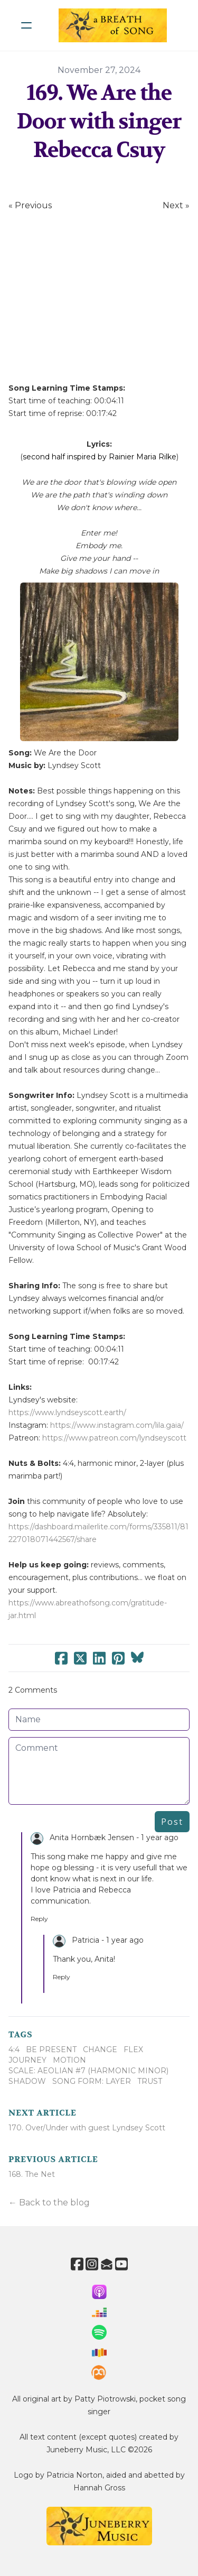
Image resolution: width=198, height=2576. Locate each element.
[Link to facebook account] (77, 2264)
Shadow (27, 2081)
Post (172, 1821)
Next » (176, 205)
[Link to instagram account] (92, 2264)
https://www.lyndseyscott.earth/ (67, 1412)
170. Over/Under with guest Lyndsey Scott (86, 2127)
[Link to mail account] (106, 2264)
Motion (69, 2060)
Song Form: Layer (91, 2081)
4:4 (14, 2049)
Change (100, 2049)
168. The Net (31, 2174)
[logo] (112, 25)
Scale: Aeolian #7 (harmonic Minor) (88, 2070)
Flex (133, 2049)
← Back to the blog (49, 2203)
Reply (39, 1919)
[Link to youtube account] (121, 2264)
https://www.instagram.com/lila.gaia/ (117, 1425)
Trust (149, 2081)
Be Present (51, 2049)
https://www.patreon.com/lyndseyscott (114, 1438)
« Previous (30, 205)
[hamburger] (26, 25)
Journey (27, 2060)
